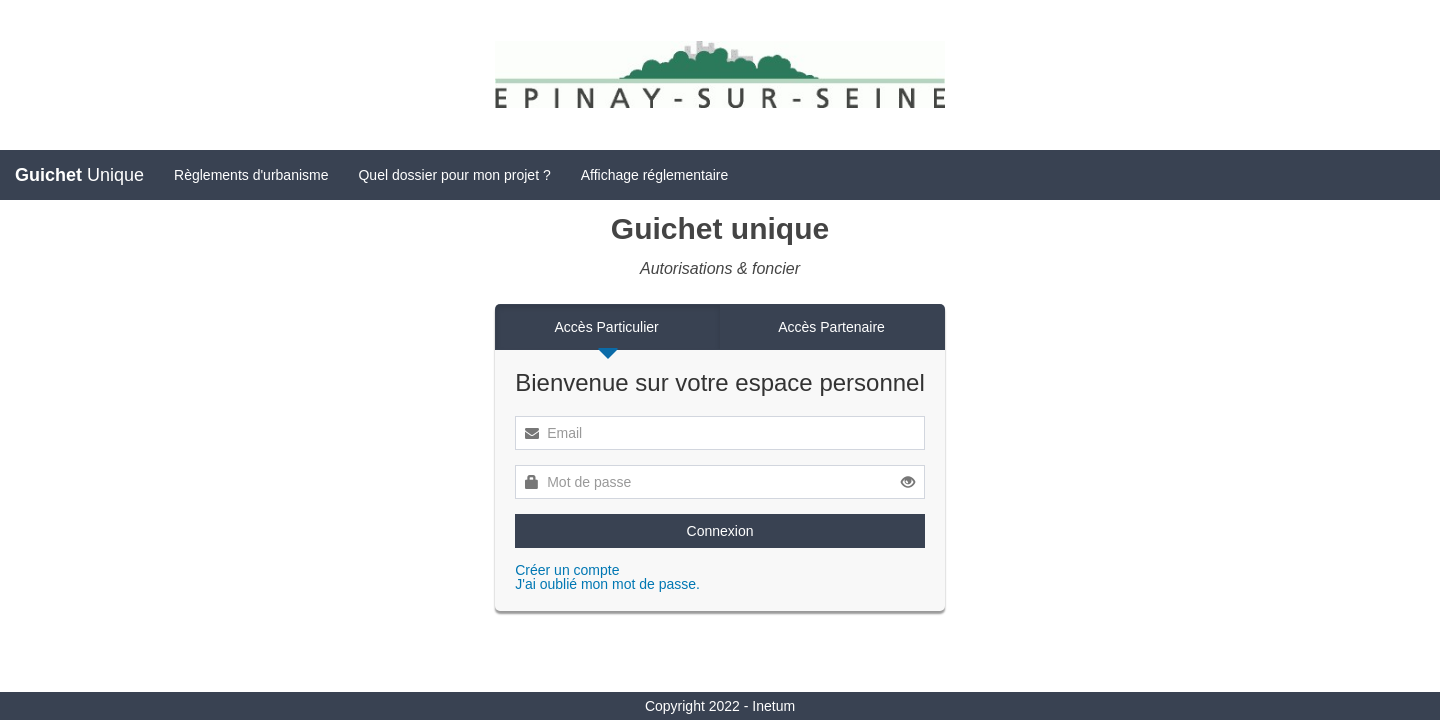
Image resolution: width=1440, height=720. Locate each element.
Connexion (720, 531)
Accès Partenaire (831, 327)
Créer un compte (567, 570)
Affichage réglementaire (655, 175)
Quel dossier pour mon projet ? (454, 175)
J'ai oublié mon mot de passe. (607, 584)
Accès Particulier (607, 327)
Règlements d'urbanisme (251, 175)
